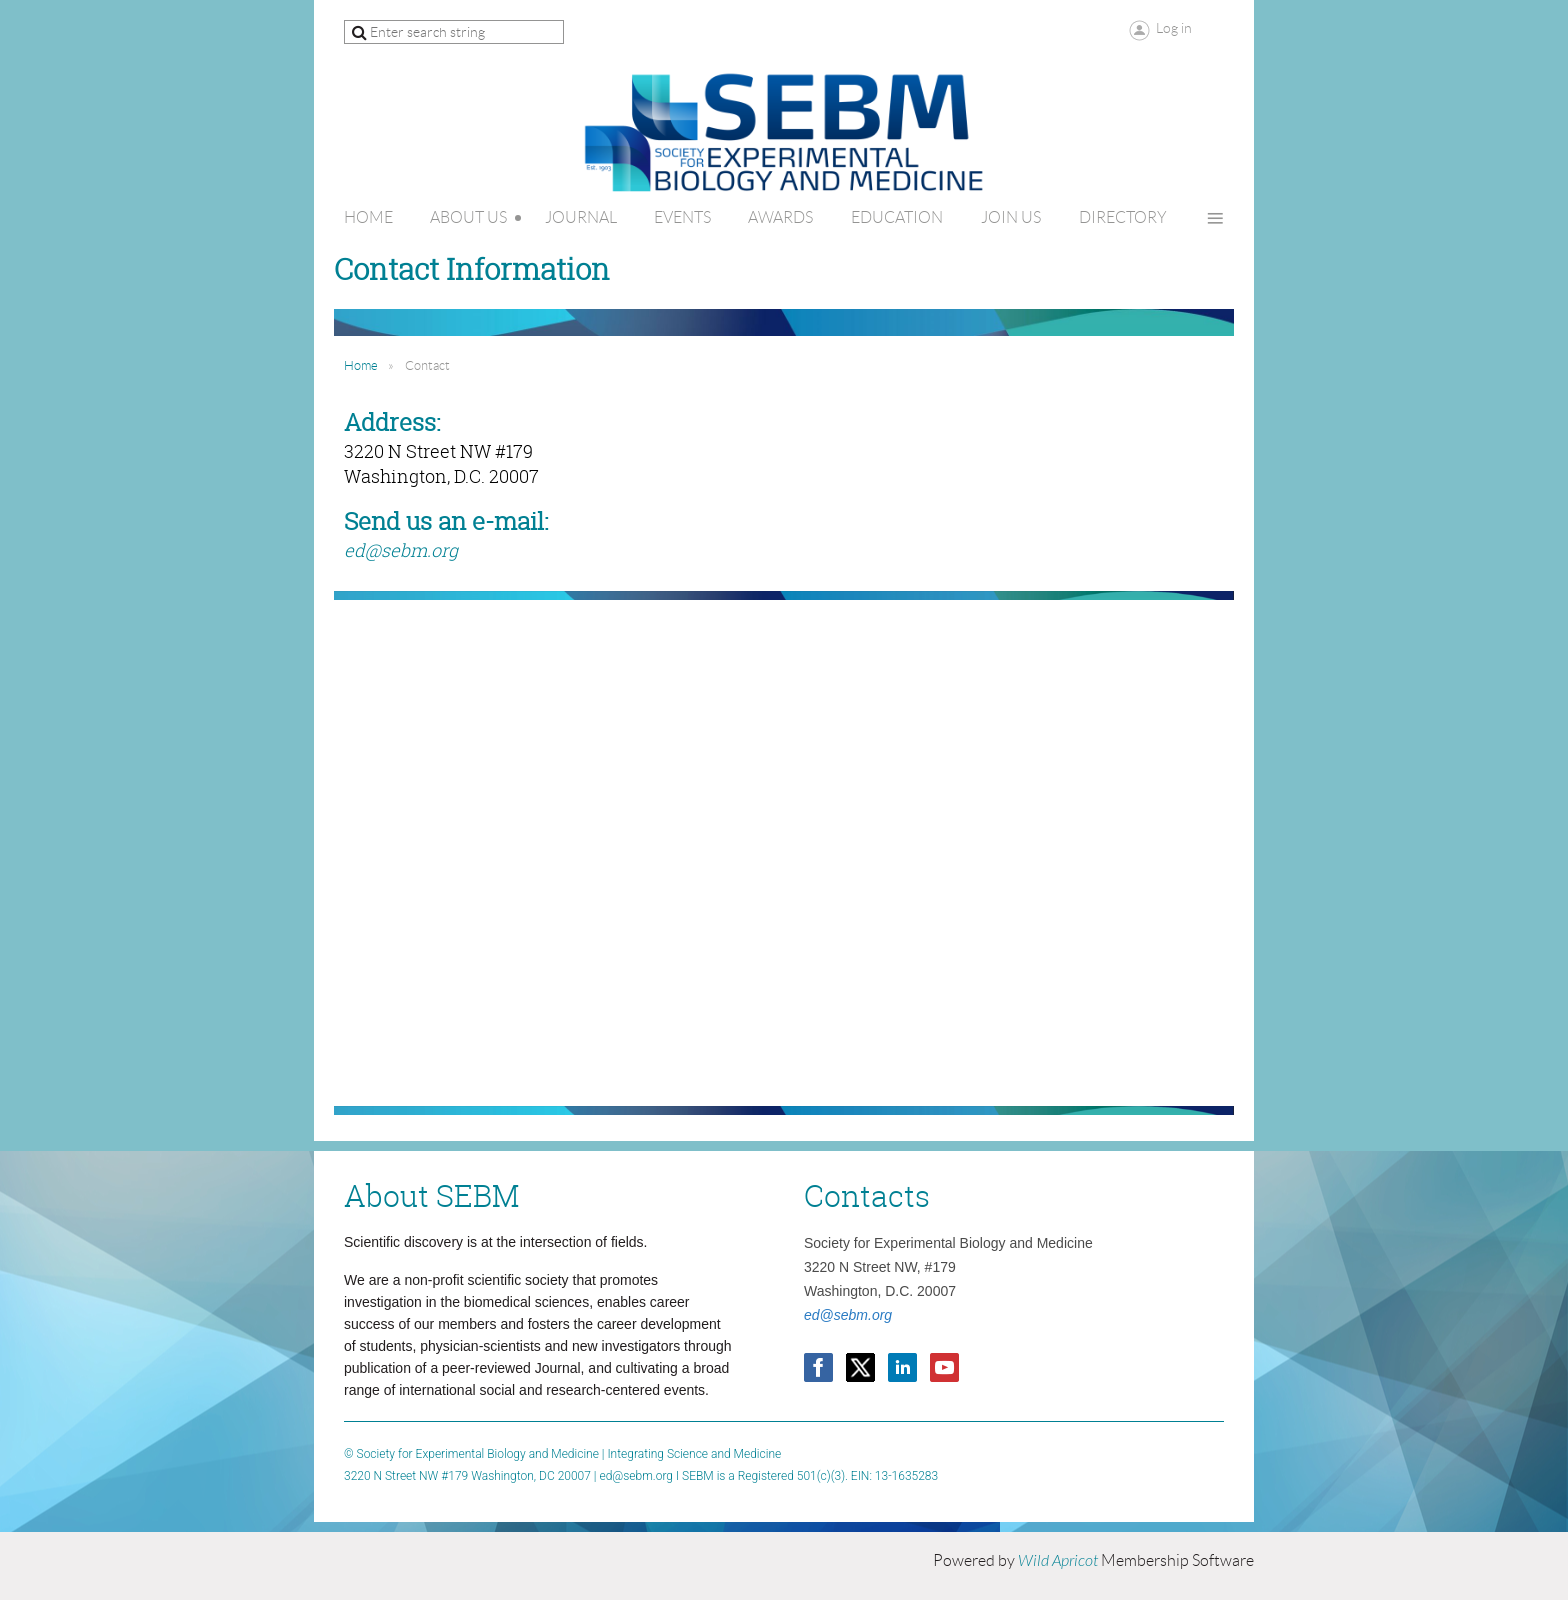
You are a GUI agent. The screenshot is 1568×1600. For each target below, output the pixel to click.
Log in (1174, 28)
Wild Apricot (1058, 1561)
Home (361, 365)
